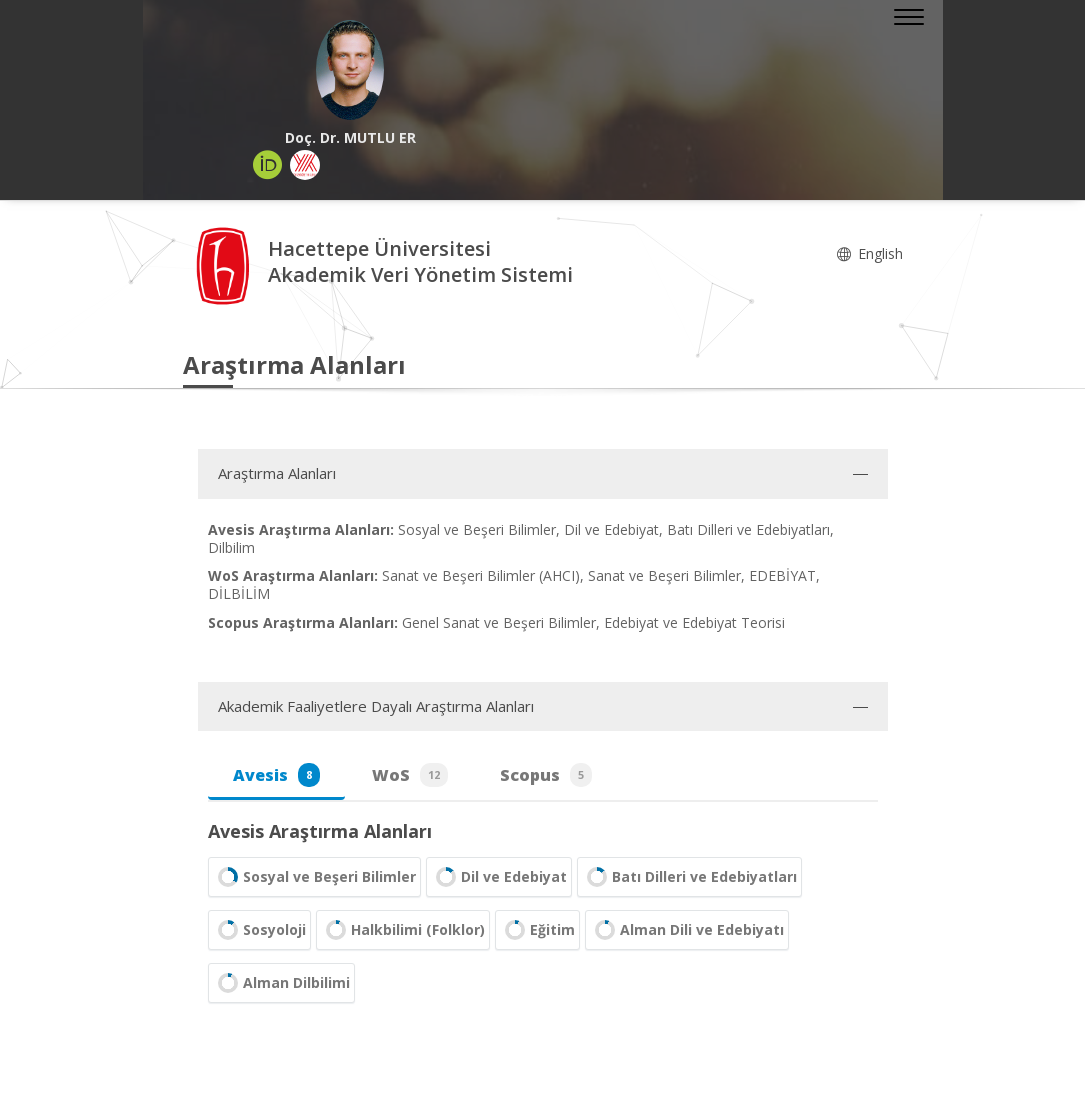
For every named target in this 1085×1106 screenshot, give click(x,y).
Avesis (276, 775)
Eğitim (537, 930)
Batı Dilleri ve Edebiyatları (689, 877)
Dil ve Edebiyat (499, 877)
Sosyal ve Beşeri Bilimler (314, 877)
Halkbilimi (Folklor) (403, 930)
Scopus (546, 775)
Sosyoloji (259, 930)
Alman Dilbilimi (281, 983)
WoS (410, 775)
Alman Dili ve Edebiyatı (687, 930)
